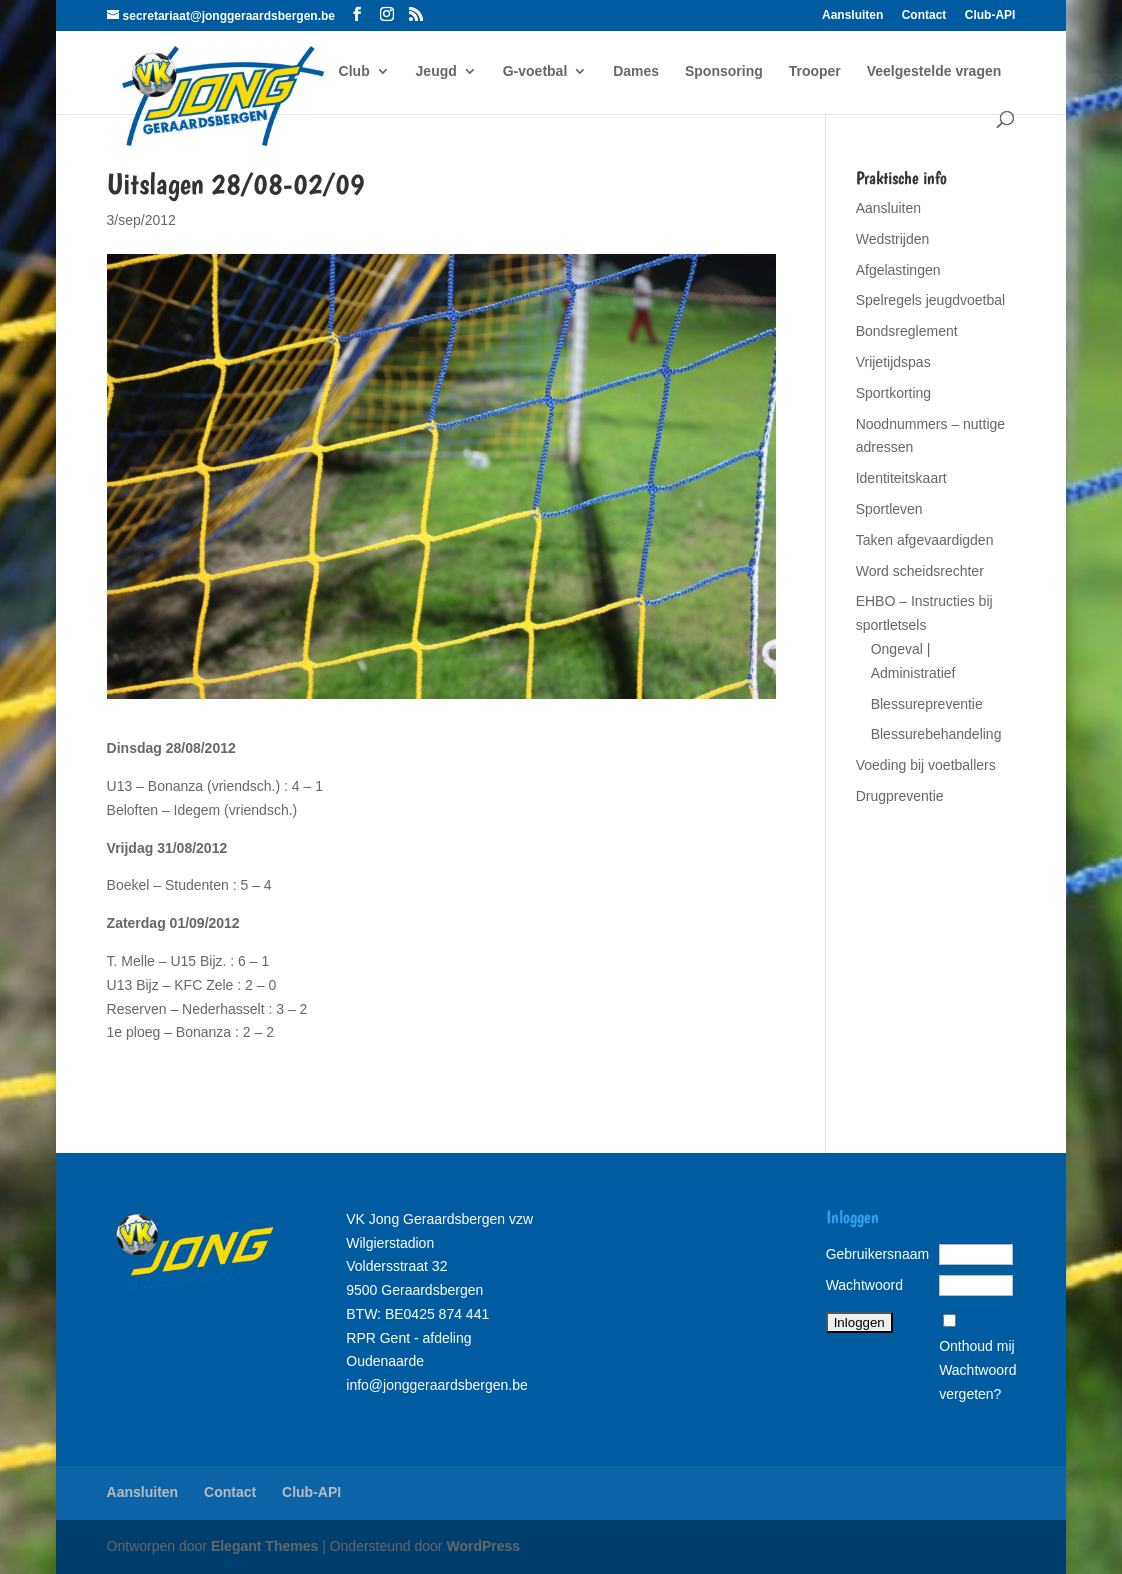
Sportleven (889, 509)
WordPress (483, 1546)
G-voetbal (535, 71)
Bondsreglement (907, 331)
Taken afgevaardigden (925, 540)
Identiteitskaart (901, 478)
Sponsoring (724, 71)
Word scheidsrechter (920, 571)
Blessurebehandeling (936, 734)
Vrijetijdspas (893, 362)
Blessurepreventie (927, 704)
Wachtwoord (864, 1285)
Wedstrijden (893, 239)
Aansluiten (852, 15)
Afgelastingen (898, 270)
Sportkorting (893, 393)
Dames (636, 71)
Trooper (815, 71)
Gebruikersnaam (878, 1254)
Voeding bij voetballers (926, 765)
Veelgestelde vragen (934, 71)
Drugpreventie (900, 796)
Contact (924, 15)
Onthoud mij (976, 1346)
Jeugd (436, 71)
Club (354, 71)
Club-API (990, 15)
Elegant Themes (264, 1546)
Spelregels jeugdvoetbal (930, 300)
